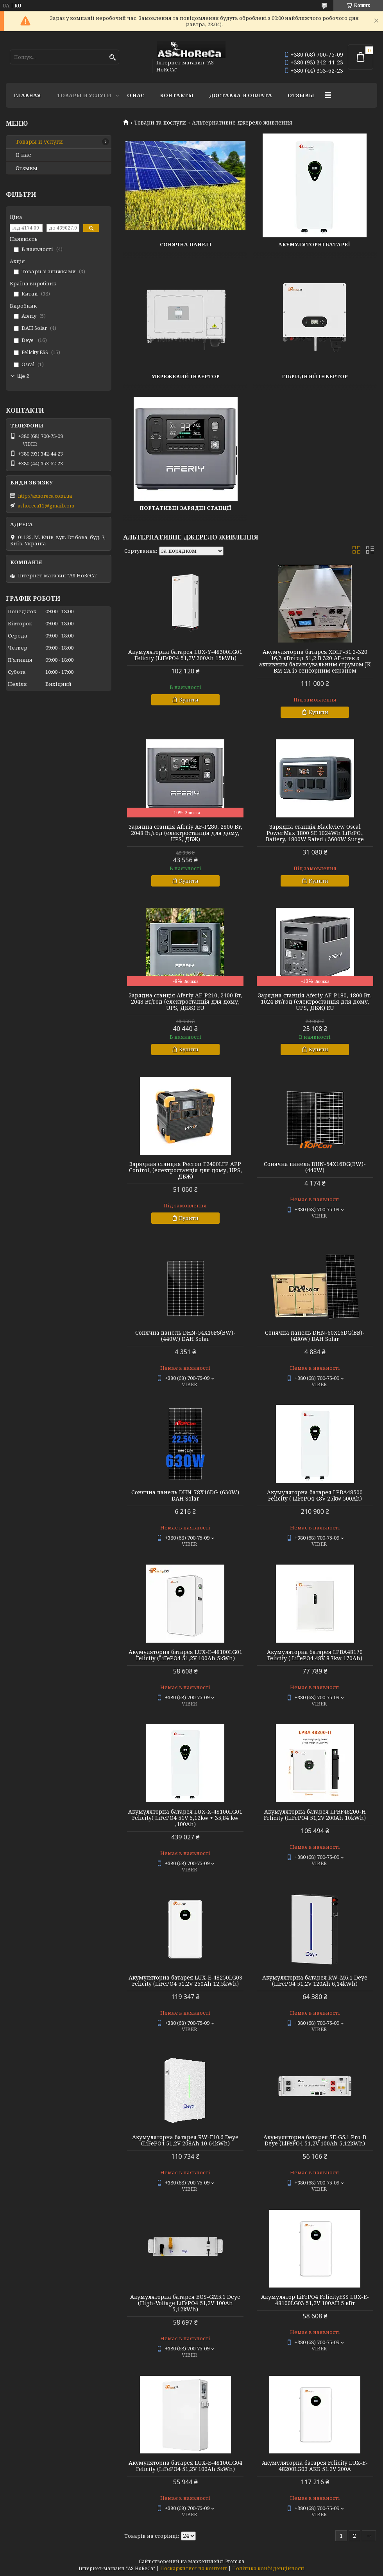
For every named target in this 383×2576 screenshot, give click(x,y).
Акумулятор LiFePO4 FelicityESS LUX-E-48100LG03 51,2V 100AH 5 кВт (315, 2300)
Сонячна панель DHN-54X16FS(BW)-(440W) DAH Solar (185, 1336)
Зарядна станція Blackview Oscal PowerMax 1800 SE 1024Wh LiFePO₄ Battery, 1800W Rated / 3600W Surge (315, 833)
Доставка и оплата (240, 95)
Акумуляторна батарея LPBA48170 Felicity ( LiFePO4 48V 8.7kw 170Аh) (315, 1655)
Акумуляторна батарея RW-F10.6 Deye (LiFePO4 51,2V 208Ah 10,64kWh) (185, 2140)
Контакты (176, 95)
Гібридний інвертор (315, 376)
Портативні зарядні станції (185, 507)
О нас (135, 95)
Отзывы (301, 95)
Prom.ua (234, 2561)
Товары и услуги (84, 95)
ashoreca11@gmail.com (46, 505)
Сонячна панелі (185, 244)
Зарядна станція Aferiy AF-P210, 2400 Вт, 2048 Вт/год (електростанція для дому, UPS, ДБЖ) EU (185, 1001)
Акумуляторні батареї (314, 244)
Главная (27, 95)
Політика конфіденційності (268, 2568)
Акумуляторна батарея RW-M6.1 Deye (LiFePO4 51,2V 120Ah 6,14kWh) (314, 1980)
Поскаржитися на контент (193, 2568)
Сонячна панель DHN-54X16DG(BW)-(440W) (315, 1167)
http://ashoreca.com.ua (45, 496)
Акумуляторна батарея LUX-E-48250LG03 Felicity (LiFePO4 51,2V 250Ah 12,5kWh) (185, 1980)
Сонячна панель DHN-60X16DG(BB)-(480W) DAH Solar (315, 1336)
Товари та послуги (160, 122)
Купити (189, 699)
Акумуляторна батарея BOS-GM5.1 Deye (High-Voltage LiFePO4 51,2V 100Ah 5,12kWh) (185, 2303)
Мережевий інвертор (185, 376)
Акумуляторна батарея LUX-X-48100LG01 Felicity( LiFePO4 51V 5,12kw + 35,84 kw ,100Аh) (185, 1818)
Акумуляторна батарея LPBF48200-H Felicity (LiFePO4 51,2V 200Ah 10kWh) (315, 1815)
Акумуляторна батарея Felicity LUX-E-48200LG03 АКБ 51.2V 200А (315, 2466)
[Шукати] (112, 57)
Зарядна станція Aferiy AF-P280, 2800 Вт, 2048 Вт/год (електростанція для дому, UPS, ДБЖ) (185, 833)
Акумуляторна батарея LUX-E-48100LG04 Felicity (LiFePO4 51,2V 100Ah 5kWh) (185, 2466)
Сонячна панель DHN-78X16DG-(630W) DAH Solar (185, 1495)
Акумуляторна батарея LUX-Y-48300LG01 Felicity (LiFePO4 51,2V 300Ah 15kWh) (185, 655)
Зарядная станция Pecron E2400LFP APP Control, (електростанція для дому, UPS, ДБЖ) (185, 1170)
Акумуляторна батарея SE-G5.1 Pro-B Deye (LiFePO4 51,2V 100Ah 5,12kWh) (314, 2140)
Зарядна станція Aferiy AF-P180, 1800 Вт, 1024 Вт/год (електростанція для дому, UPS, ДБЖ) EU (315, 1001)
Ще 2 (23, 376)
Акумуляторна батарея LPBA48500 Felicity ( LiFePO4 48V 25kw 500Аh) (315, 1495)
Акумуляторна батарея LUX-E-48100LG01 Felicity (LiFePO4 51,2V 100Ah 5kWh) (185, 1655)
